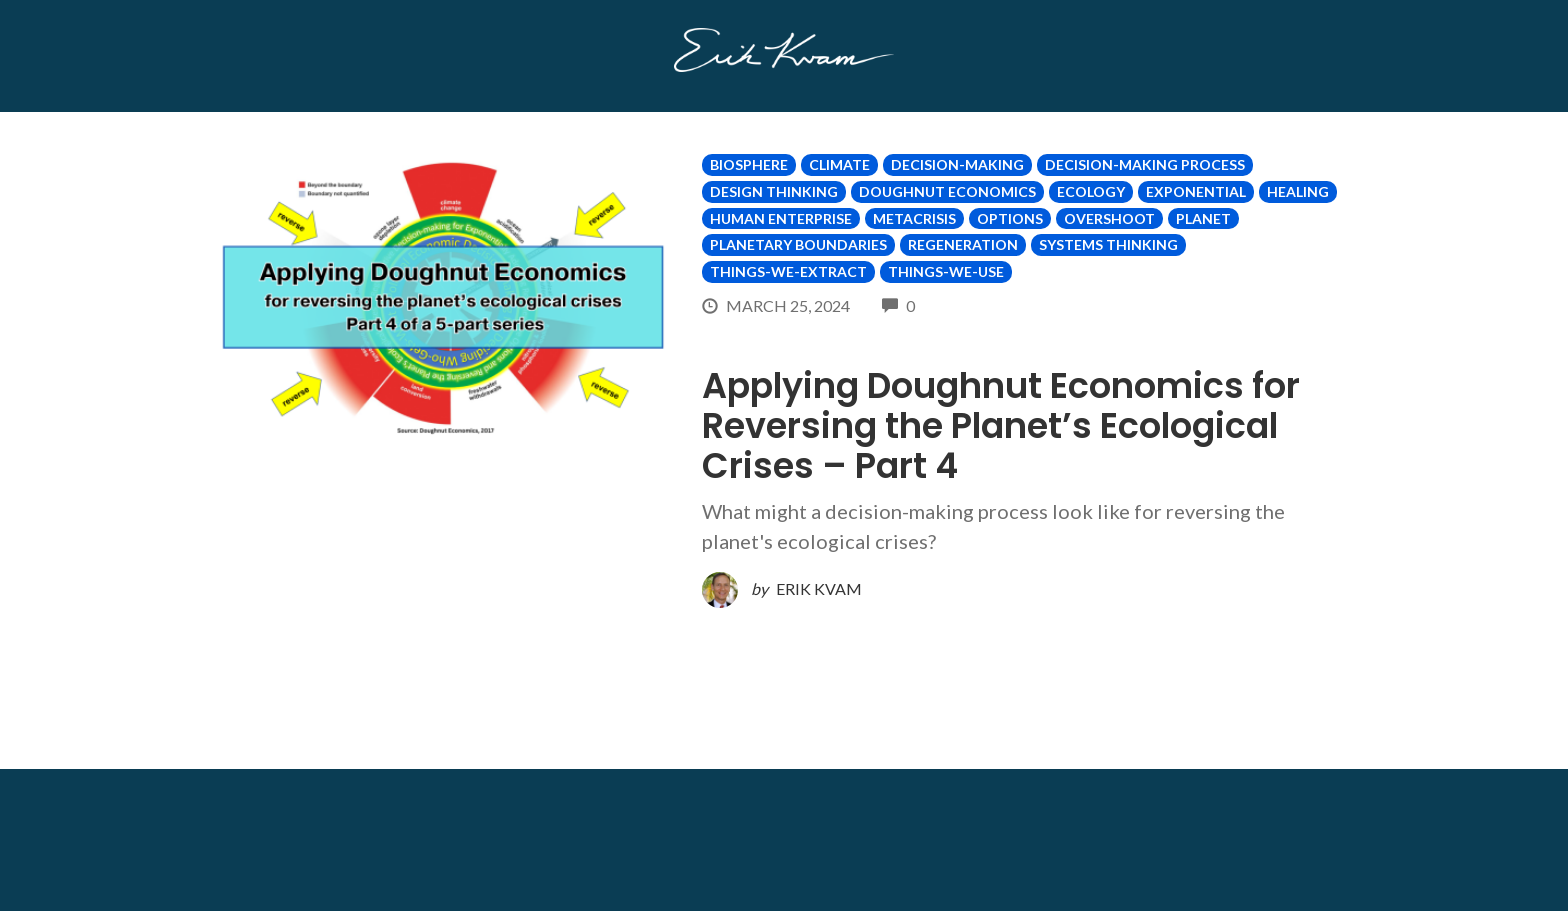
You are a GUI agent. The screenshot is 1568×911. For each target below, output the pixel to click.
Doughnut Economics (947, 191)
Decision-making (957, 164)
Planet (1203, 218)
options (1010, 218)
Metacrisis (914, 218)
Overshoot (1109, 218)
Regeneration (963, 244)
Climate (839, 164)
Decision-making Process (1145, 164)
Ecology (1091, 191)
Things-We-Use (946, 271)
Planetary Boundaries (798, 244)
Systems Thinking (1108, 244)
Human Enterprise (781, 218)
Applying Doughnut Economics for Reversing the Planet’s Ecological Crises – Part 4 (1001, 425)
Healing (1298, 191)
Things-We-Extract (788, 271)
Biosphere (749, 164)
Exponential (1196, 191)
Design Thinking (774, 191)
